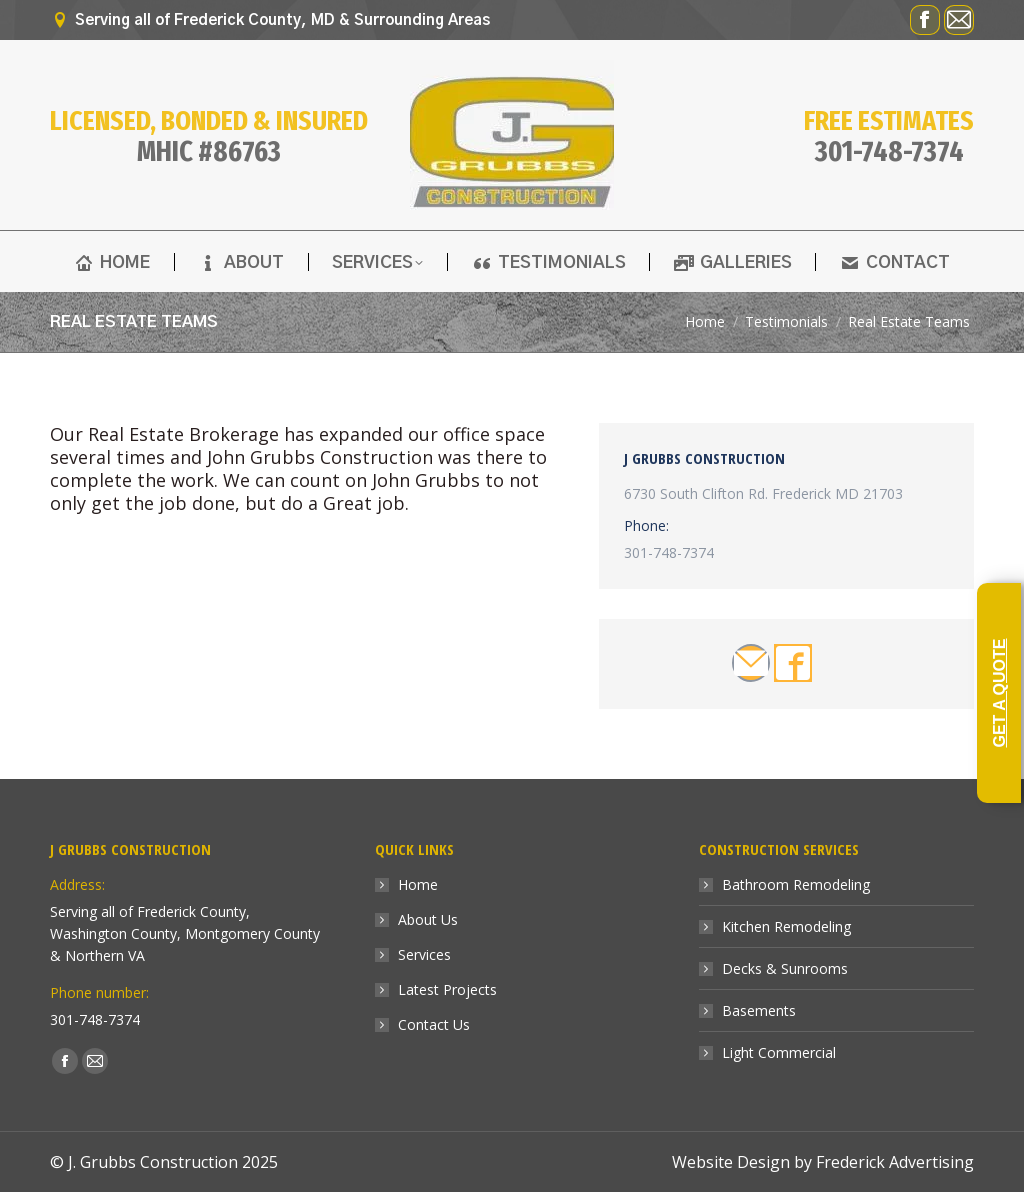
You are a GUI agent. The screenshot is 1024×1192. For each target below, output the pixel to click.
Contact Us (434, 1024)
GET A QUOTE (999, 693)
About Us (428, 919)
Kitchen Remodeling (786, 926)
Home (418, 884)
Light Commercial (779, 1052)
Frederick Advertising (895, 1162)
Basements (759, 1010)
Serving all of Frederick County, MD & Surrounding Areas (270, 20)
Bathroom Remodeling (796, 884)
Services (424, 954)
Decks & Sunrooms (785, 968)
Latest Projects (447, 989)
